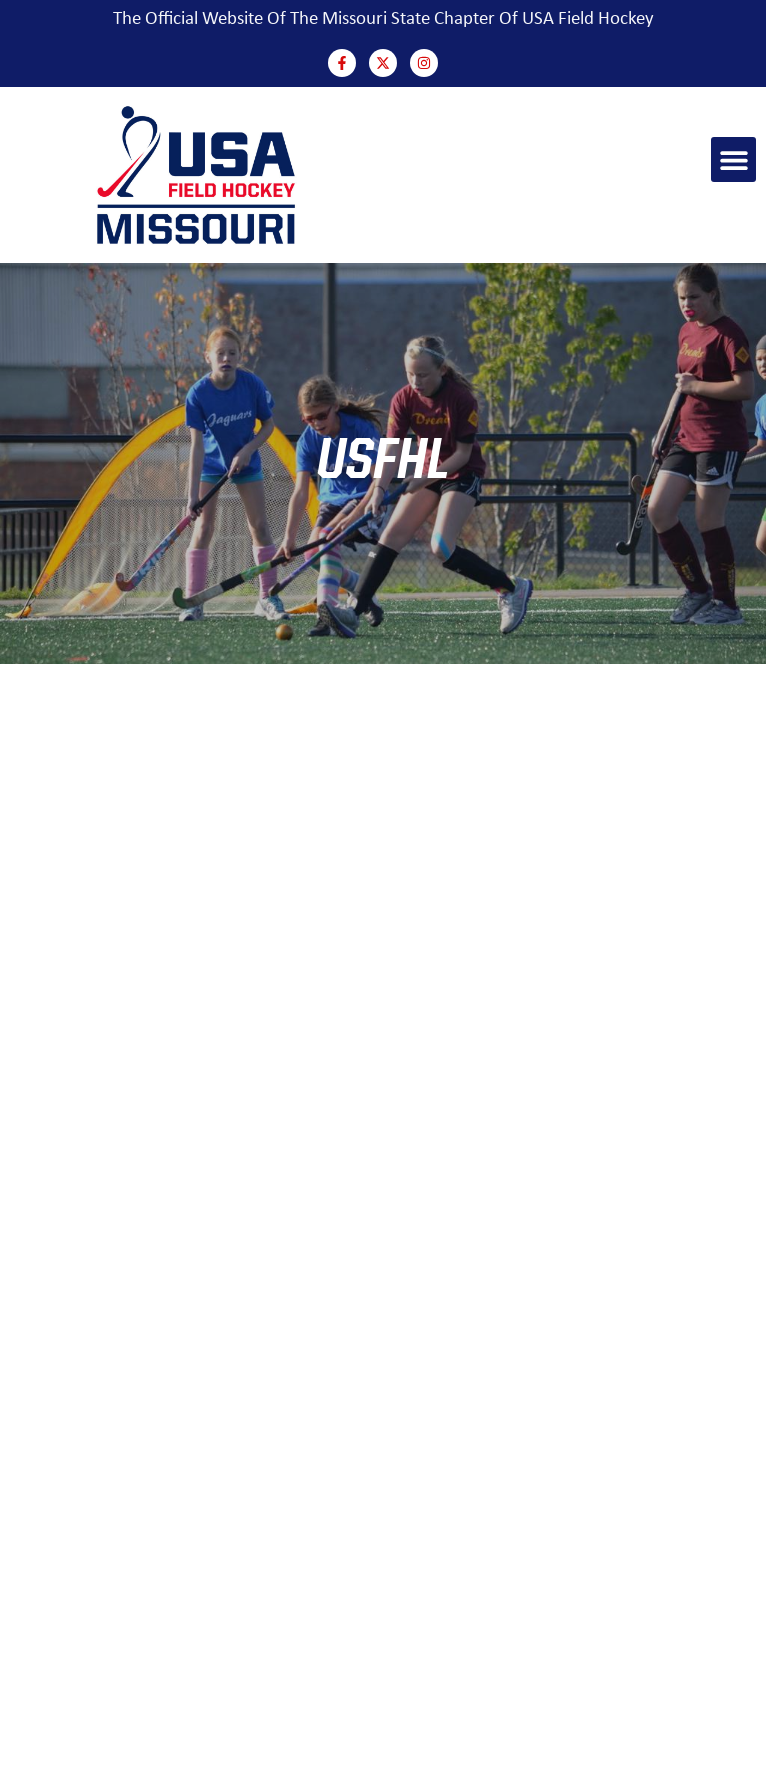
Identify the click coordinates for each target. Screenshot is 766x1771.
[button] (733, 159)
